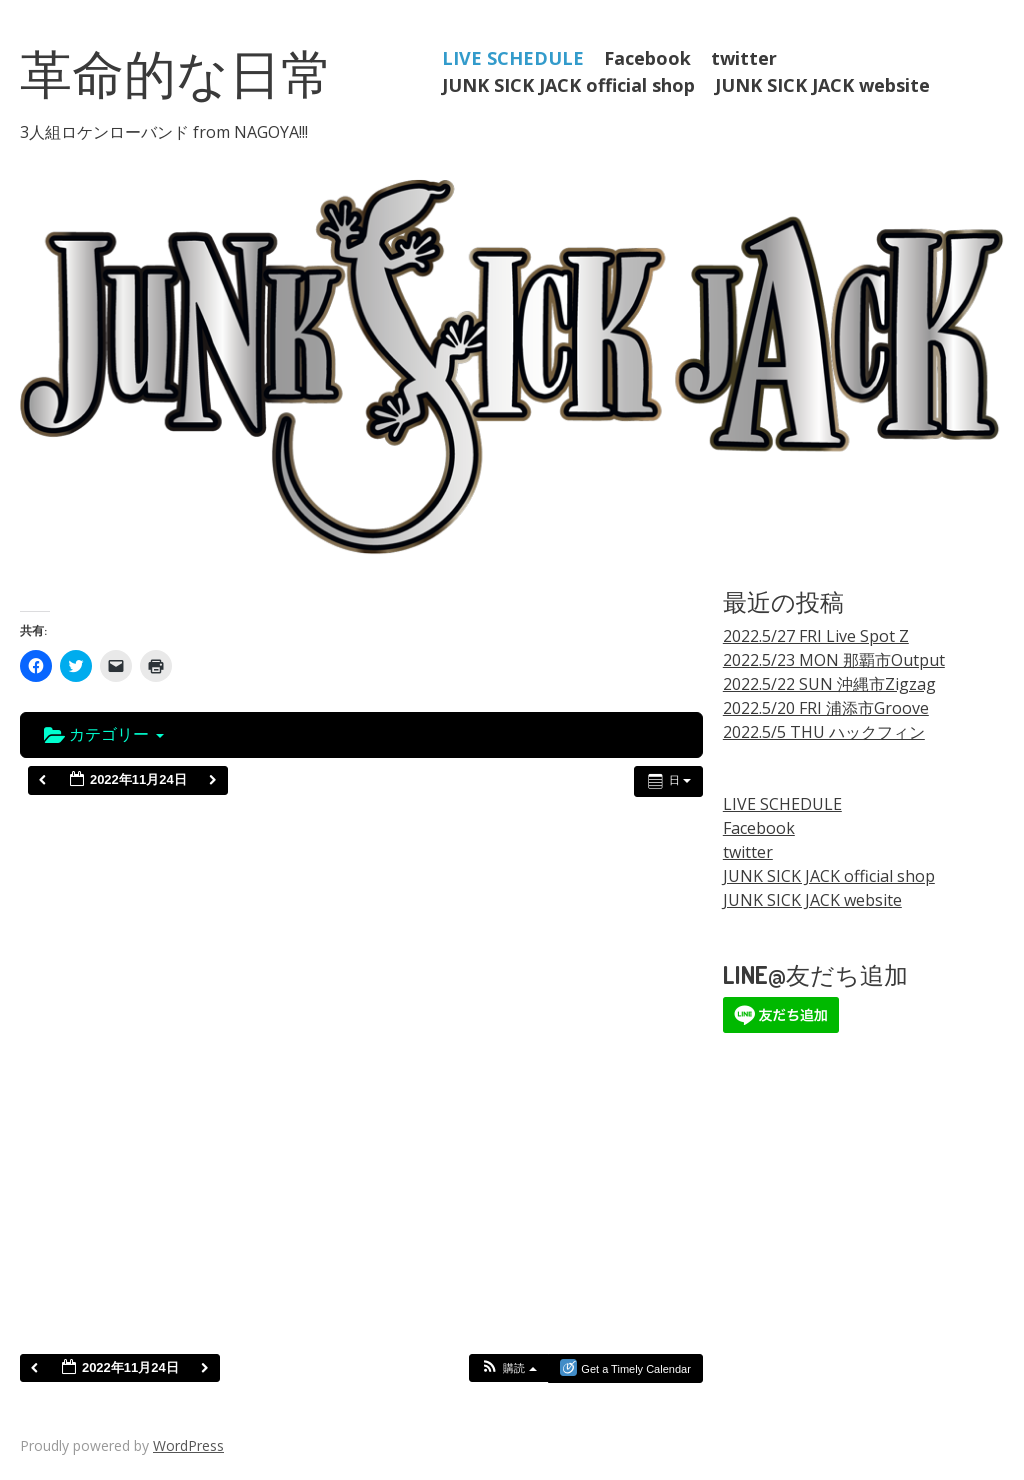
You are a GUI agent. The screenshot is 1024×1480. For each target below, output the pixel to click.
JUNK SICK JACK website (822, 85)
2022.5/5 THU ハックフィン (824, 732)
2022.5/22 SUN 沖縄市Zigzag (829, 684)
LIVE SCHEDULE (513, 58)
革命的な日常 (176, 72)
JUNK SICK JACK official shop (568, 85)
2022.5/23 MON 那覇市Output (834, 660)
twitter (744, 58)
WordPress (188, 1445)
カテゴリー (104, 734)
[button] (508, 1368)
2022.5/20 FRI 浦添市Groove (826, 708)
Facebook (647, 58)
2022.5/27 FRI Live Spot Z (816, 636)
